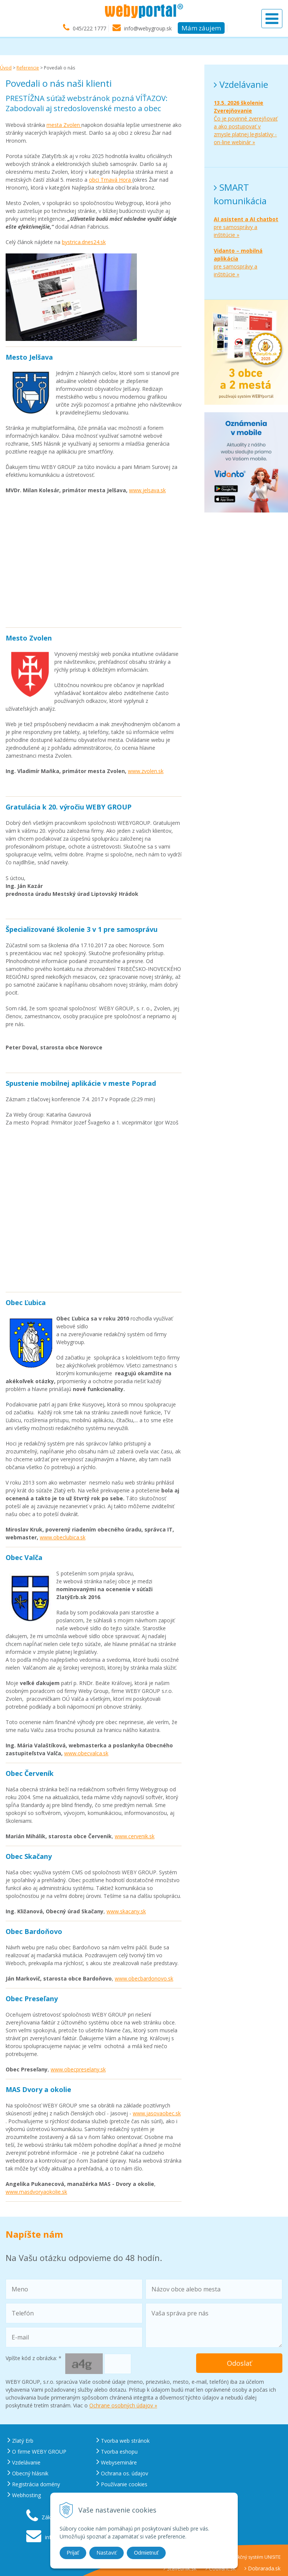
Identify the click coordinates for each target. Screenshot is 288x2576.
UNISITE (272, 2557)
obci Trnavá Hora (110, 179)
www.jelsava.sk (147, 490)
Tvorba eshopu (117, 2451)
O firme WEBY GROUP (37, 2451)
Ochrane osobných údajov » (123, 2405)
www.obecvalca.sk (86, 1753)
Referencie (27, 68)
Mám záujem (201, 28)
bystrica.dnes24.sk (84, 242)
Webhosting (24, 2495)
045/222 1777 (89, 28)
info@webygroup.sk (148, 28)
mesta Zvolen (63, 124)
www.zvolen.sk (146, 771)
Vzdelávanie (24, 2462)
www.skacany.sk (126, 1911)
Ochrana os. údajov (122, 2473)
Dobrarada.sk (262, 2568)
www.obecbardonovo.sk (144, 1978)
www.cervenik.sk (134, 1836)
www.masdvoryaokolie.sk (36, 2191)
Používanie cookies (121, 2484)
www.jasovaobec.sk (157, 2113)
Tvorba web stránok (123, 2440)
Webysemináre (116, 2462)
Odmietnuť (146, 2553)
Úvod (6, 68)
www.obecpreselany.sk (78, 2069)
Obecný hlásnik (28, 2473)
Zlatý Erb (20, 2440)
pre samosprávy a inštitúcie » (246, 227)
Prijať (73, 2553)
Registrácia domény (34, 2484)
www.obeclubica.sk (63, 1537)
